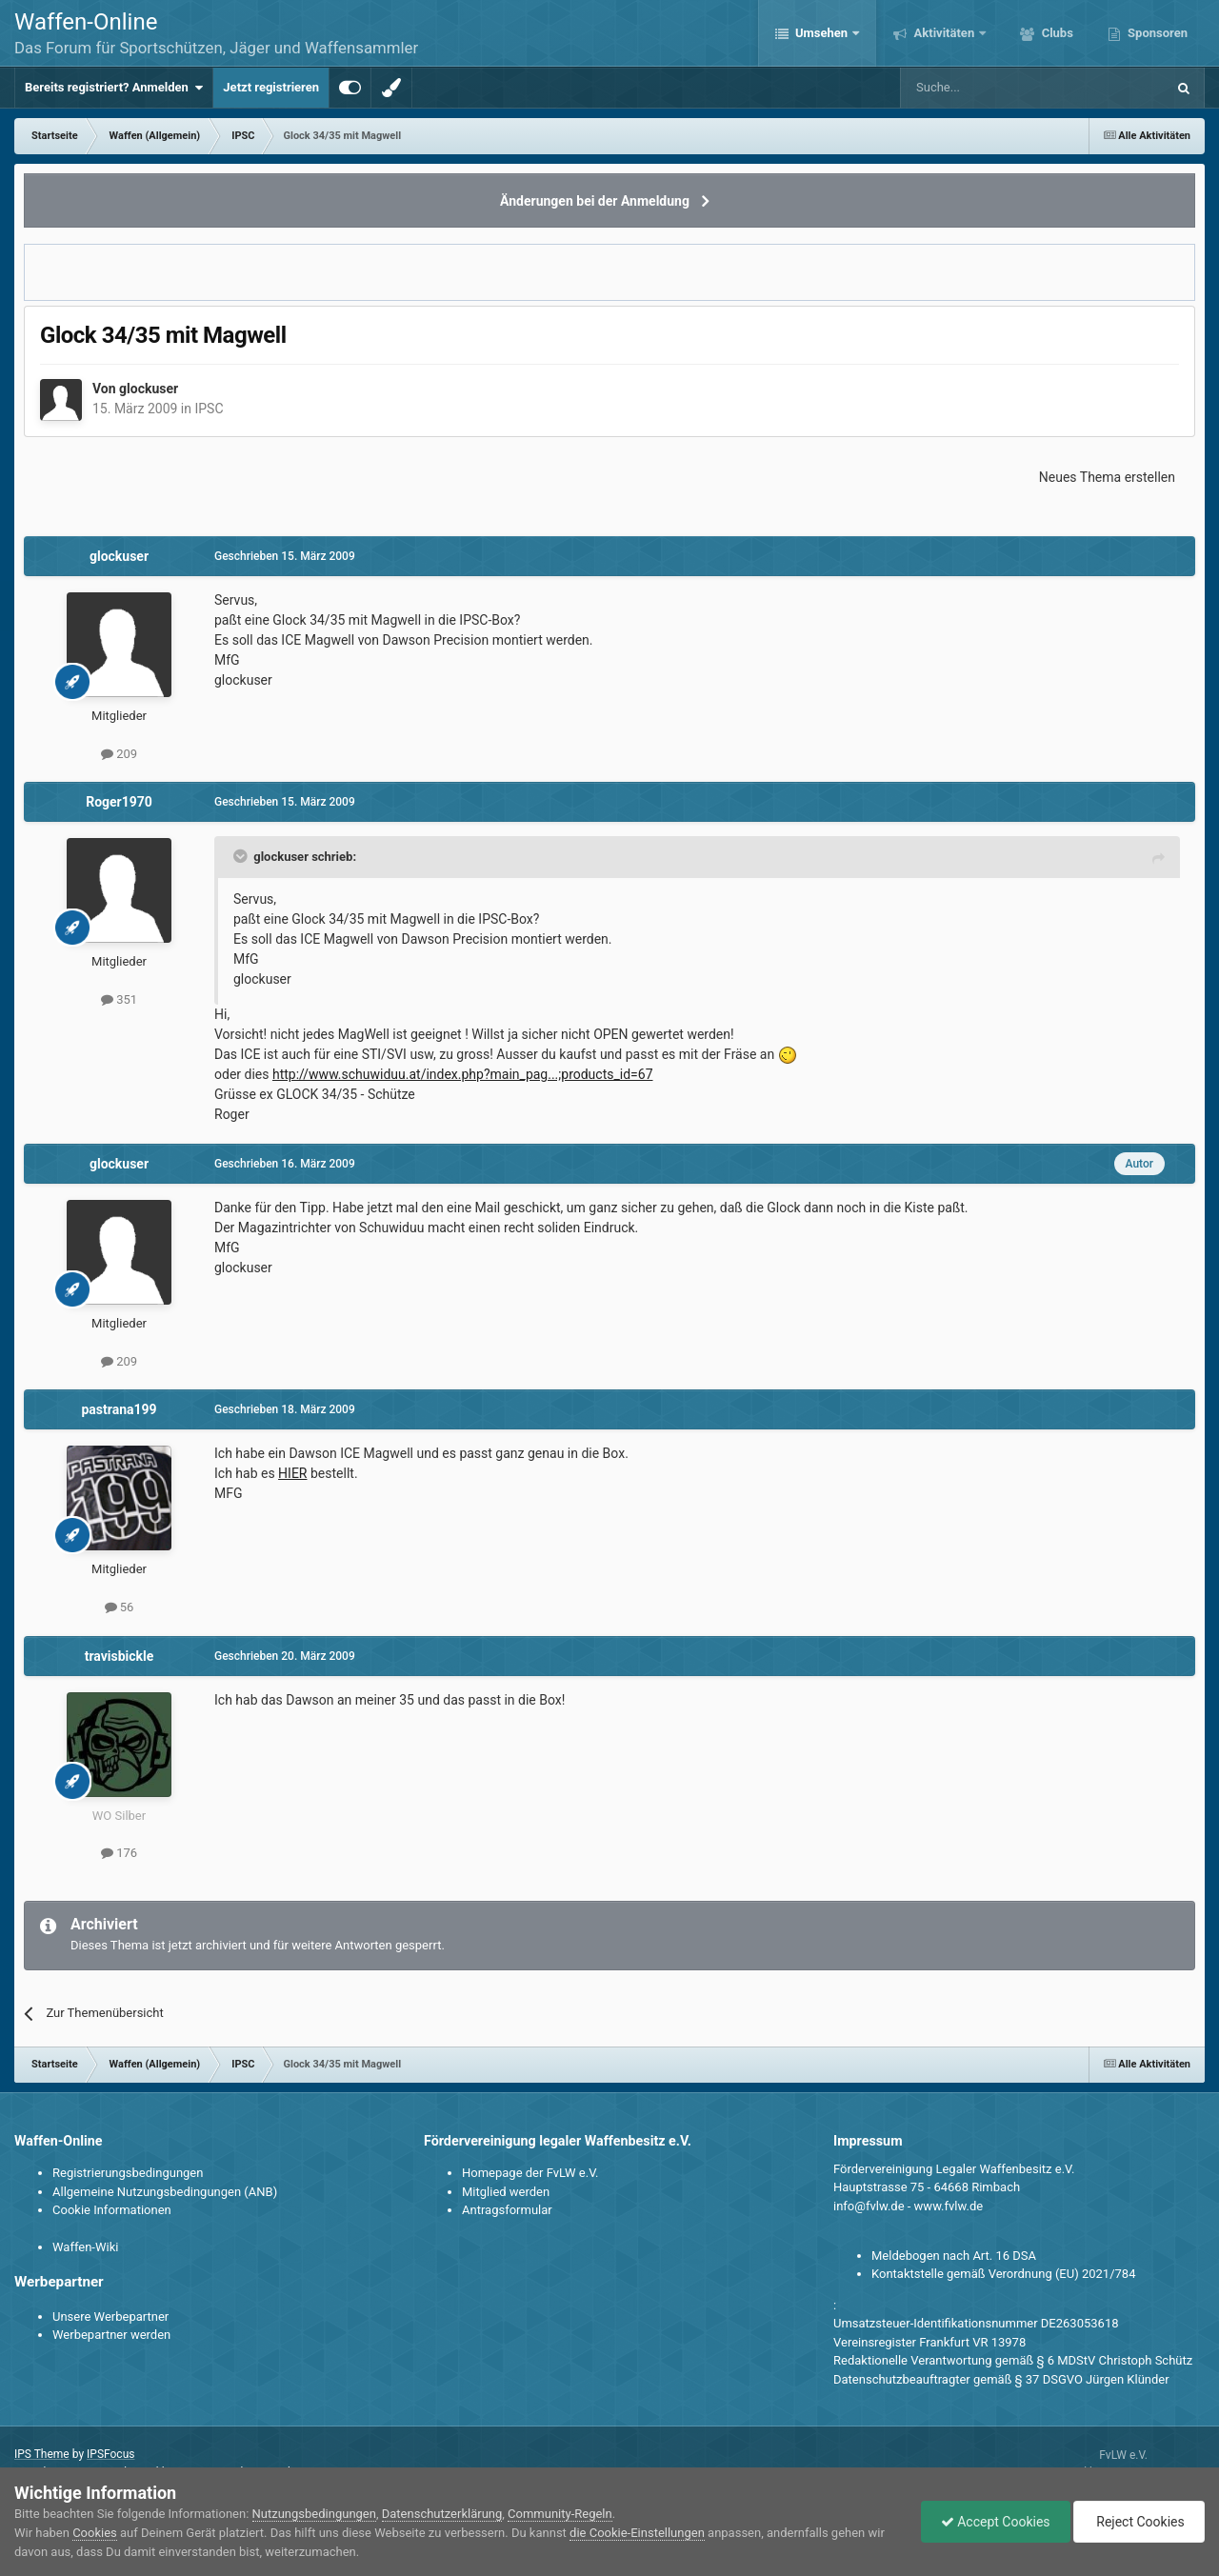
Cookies (94, 2533)
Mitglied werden (506, 2192)
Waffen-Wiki (85, 2247)
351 (119, 999)
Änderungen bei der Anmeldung (594, 201)
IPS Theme (42, 2454)
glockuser (148, 388)
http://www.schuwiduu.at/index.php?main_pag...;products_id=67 (462, 1074)
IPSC (208, 408)
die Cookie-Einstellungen (637, 2533)
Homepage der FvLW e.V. (530, 2173)
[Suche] (977, 88)
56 (119, 1607)
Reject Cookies (1139, 2521)
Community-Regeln (560, 2513)
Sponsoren (1156, 33)
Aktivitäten (943, 33)
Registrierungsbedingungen (127, 2173)
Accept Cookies (995, 2521)
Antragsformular (507, 2210)
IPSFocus (110, 2454)
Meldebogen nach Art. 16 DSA (953, 2255)
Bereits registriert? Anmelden (114, 88)
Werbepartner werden (111, 2334)
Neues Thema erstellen (1107, 477)
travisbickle (119, 1656)
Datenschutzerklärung (442, 2513)
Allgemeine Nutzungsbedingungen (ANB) (164, 2192)
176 (119, 1853)
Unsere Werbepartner (110, 2316)
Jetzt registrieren (271, 87)
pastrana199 (118, 1409)
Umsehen (821, 33)
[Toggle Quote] (241, 856)
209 (119, 754)
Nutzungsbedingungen (314, 2513)
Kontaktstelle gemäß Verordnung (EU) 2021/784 (1003, 2273)
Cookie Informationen (111, 2210)
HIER (292, 1473)
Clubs (1055, 33)
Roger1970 (119, 801)
